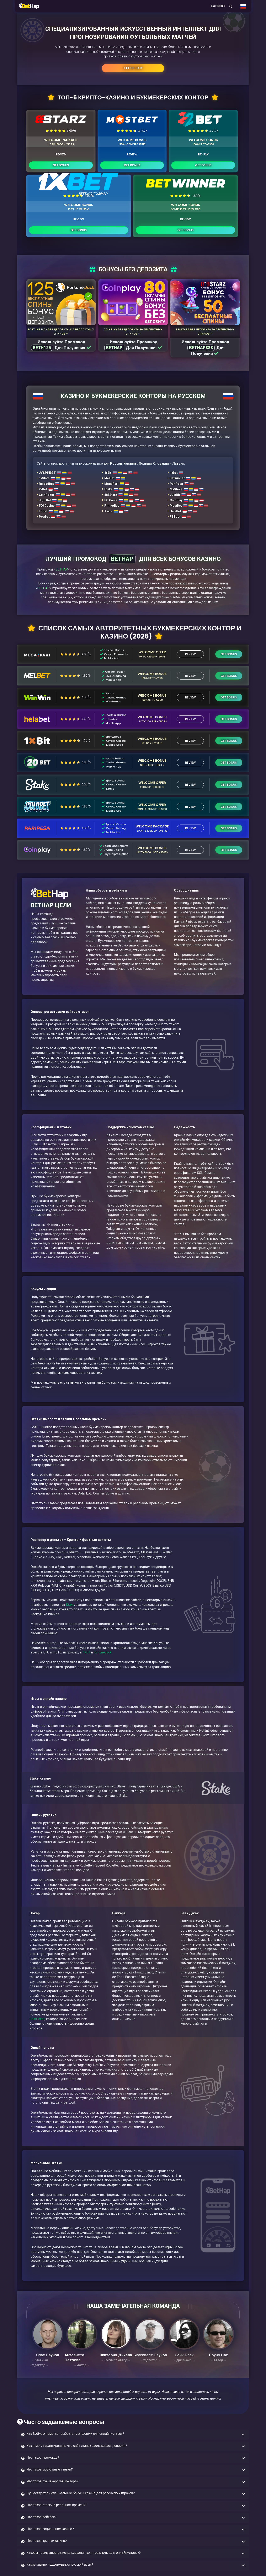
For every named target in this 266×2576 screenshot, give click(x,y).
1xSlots (44, 409)
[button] (133, 2365)
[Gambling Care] (112, 2536)
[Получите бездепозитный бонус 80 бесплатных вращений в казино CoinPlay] (133, 233)
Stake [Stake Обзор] (70, 1535)
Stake (108, 420)
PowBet (44, 447)
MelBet (109, 409)
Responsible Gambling (133, 2569)
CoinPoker (46, 425)
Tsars (108, 442)
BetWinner (177, 409)
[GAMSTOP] (154, 2526)
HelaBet (175, 442)
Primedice (111, 436)
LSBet (43, 442)
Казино (218, 6)
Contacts (133, 2562)
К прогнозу (133, 68)
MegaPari (111, 414)
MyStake (176, 420)
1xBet (174, 403)
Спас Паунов (47, 2285)
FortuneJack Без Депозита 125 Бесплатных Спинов (61, 262)
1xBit (107, 403)
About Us (133, 2554)
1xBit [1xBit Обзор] (86, 1583)
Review (46, 150)
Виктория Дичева (116, 2285)
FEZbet (175, 447)
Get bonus (46, 161)
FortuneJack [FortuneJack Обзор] (103, 1583)
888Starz (110, 425)
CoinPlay (176, 431)
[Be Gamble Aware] (112, 2526)
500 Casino (47, 436)
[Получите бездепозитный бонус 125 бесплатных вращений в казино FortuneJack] (61, 233)
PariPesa (176, 414)
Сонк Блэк (184, 2285)
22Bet (43, 420)
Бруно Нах (218, 2285)
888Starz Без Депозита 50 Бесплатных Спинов (205, 262)
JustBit (175, 425)
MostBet (176, 436)
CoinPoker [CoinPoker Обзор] (37, 1950)
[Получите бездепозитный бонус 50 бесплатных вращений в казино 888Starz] (205, 233)
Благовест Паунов (150, 2285)
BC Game (110, 431)
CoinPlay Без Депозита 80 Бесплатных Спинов (133, 262)
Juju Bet (45, 431)
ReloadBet (46, 414)
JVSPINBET (47, 403)
